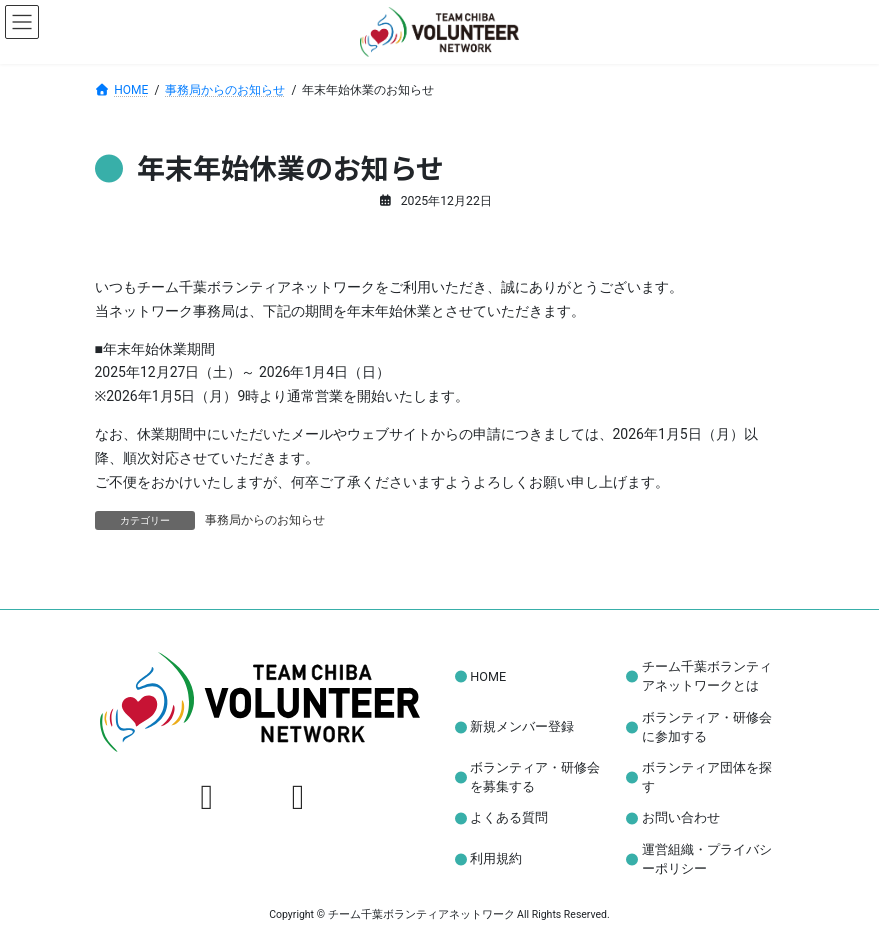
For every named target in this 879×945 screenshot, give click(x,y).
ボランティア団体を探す (707, 777)
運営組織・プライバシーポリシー (707, 859)
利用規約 (496, 859)
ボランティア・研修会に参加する (707, 727)
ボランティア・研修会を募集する (535, 777)
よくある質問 (509, 818)
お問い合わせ (681, 818)
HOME (488, 676)
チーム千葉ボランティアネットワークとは (707, 676)
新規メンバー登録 (522, 726)
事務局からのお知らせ (265, 520)
